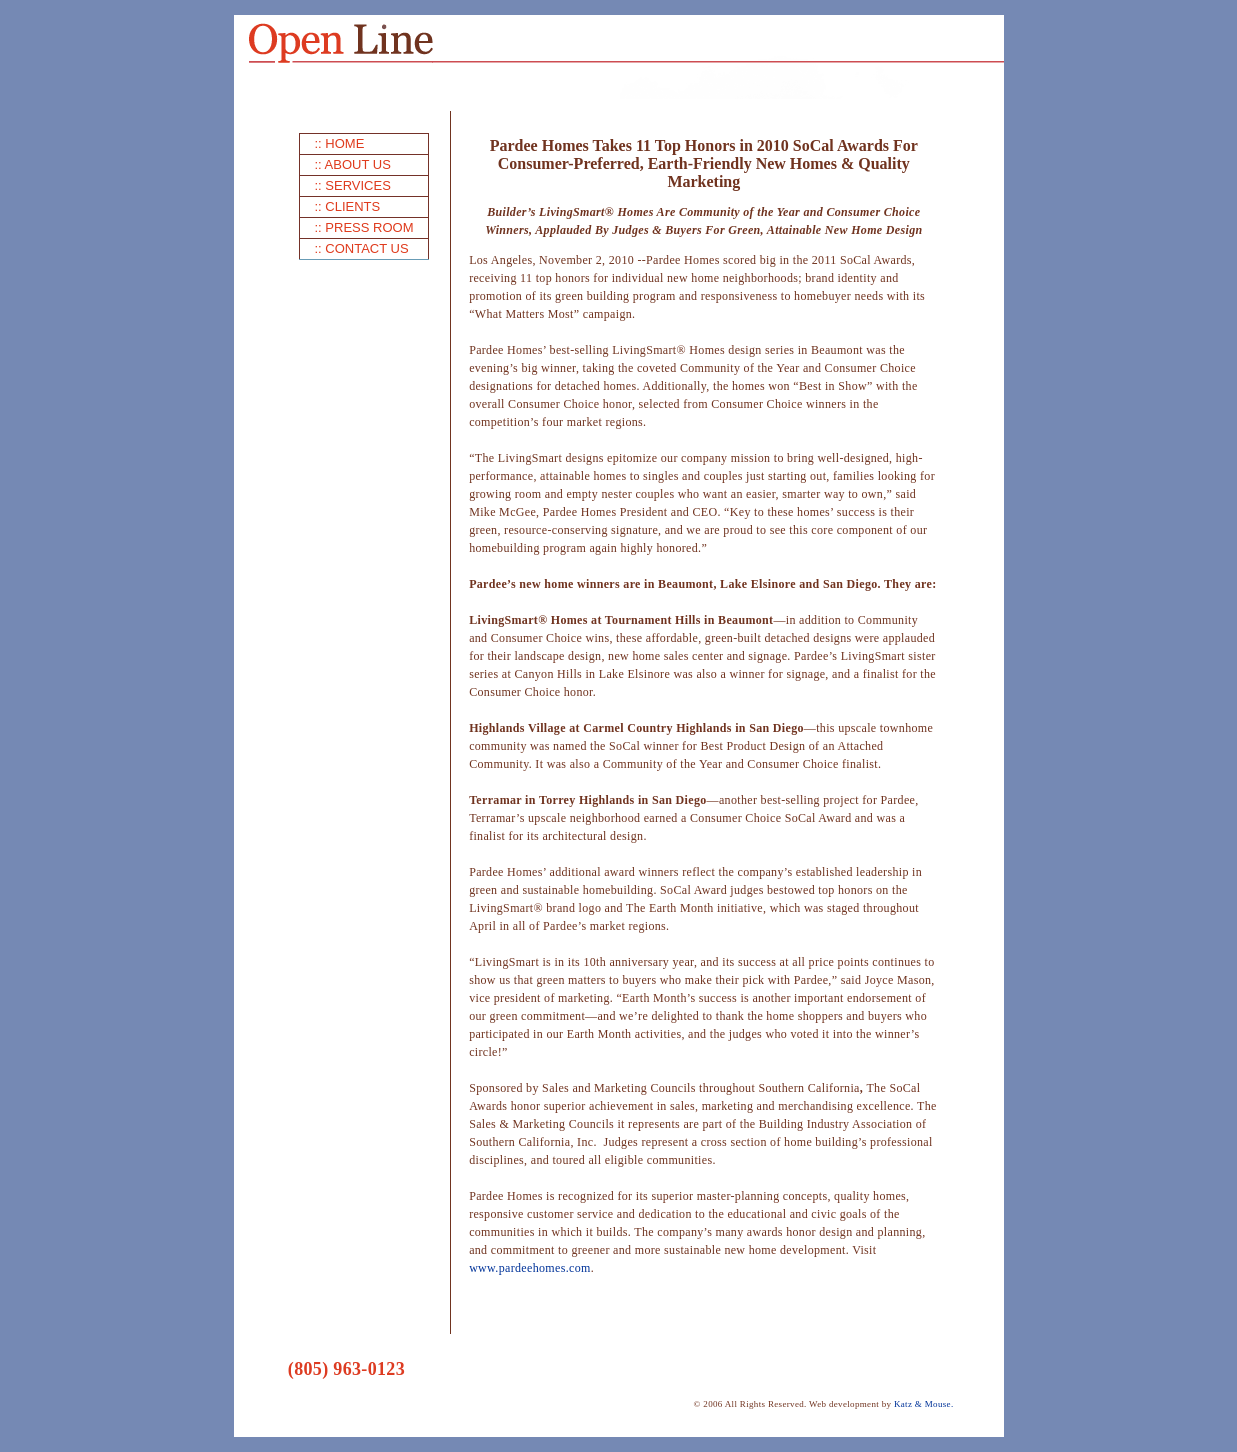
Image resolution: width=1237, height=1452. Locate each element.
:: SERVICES (353, 185)
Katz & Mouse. (924, 1404)
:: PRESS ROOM (364, 227)
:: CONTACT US (362, 248)
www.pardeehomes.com (530, 1268)
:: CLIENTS (348, 206)
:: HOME (340, 143)
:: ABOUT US (353, 164)
